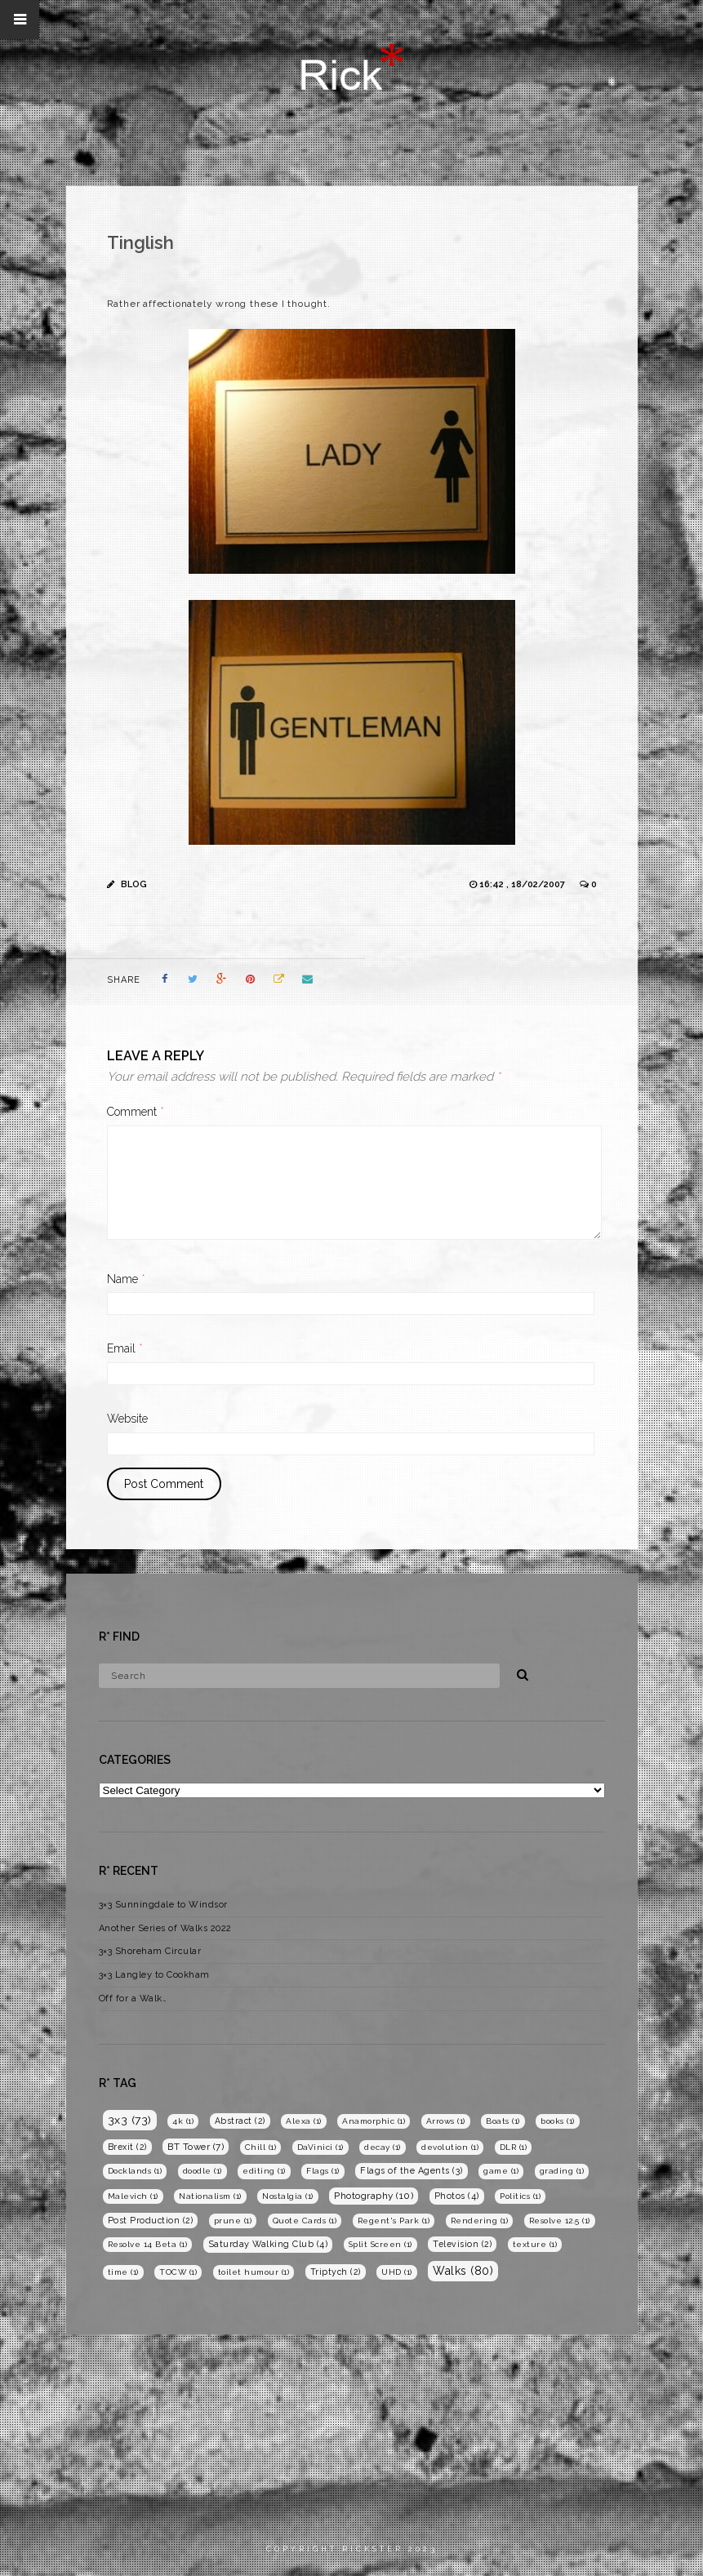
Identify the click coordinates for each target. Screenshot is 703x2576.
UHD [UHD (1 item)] (396, 2271)
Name (126, 1279)
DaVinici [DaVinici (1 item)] (320, 2147)
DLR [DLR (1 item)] (513, 2147)
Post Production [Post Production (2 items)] (151, 2220)
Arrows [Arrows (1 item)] (445, 2120)
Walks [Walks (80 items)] (463, 2270)
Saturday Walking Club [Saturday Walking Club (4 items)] (268, 2244)
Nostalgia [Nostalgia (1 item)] (288, 2196)
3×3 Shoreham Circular (150, 1951)
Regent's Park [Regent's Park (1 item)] (394, 2220)
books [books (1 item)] (558, 2120)
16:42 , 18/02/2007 (523, 884)
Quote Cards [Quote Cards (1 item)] (305, 2220)
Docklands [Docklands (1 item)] (135, 2170)
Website (127, 1418)
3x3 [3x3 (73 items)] (130, 2119)
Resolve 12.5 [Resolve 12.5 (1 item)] (559, 2220)
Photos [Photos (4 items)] (456, 2196)
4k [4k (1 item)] (183, 2120)
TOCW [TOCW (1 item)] (178, 2271)
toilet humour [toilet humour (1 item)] (254, 2271)
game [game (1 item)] (500, 2170)
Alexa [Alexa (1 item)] (304, 2120)
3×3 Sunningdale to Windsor (163, 1904)
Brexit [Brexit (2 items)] (127, 2147)
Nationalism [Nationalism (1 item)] (210, 2196)
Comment (135, 1111)
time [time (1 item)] (123, 2271)
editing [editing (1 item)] (264, 2170)
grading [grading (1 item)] (562, 2170)
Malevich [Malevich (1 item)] (133, 2196)
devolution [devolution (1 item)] (449, 2147)
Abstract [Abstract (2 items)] (240, 2120)
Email (125, 1348)
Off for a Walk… (133, 1998)
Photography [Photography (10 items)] (373, 2195)
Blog (134, 884)
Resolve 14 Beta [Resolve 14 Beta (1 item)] (148, 2244)
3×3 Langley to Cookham (154, 1975)
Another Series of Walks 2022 (165, 1928)
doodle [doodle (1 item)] (202, 2170)
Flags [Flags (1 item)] (323, 2170)
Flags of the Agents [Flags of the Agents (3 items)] (411, 2170)
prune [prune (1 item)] (233, 2220)
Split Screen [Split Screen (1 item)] (380, 2244)
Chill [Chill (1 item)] (261, 2147)
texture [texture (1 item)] (535, 2244)
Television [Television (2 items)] (462, 2244)
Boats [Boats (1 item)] (503, 2120)
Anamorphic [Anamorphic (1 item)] (373, 2120)
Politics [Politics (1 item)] (520, 2196)
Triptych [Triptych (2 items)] (335, 2271)
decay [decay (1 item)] (382, 2147)
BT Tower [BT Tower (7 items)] (195, 2146)
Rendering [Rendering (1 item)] (480, 2220)
